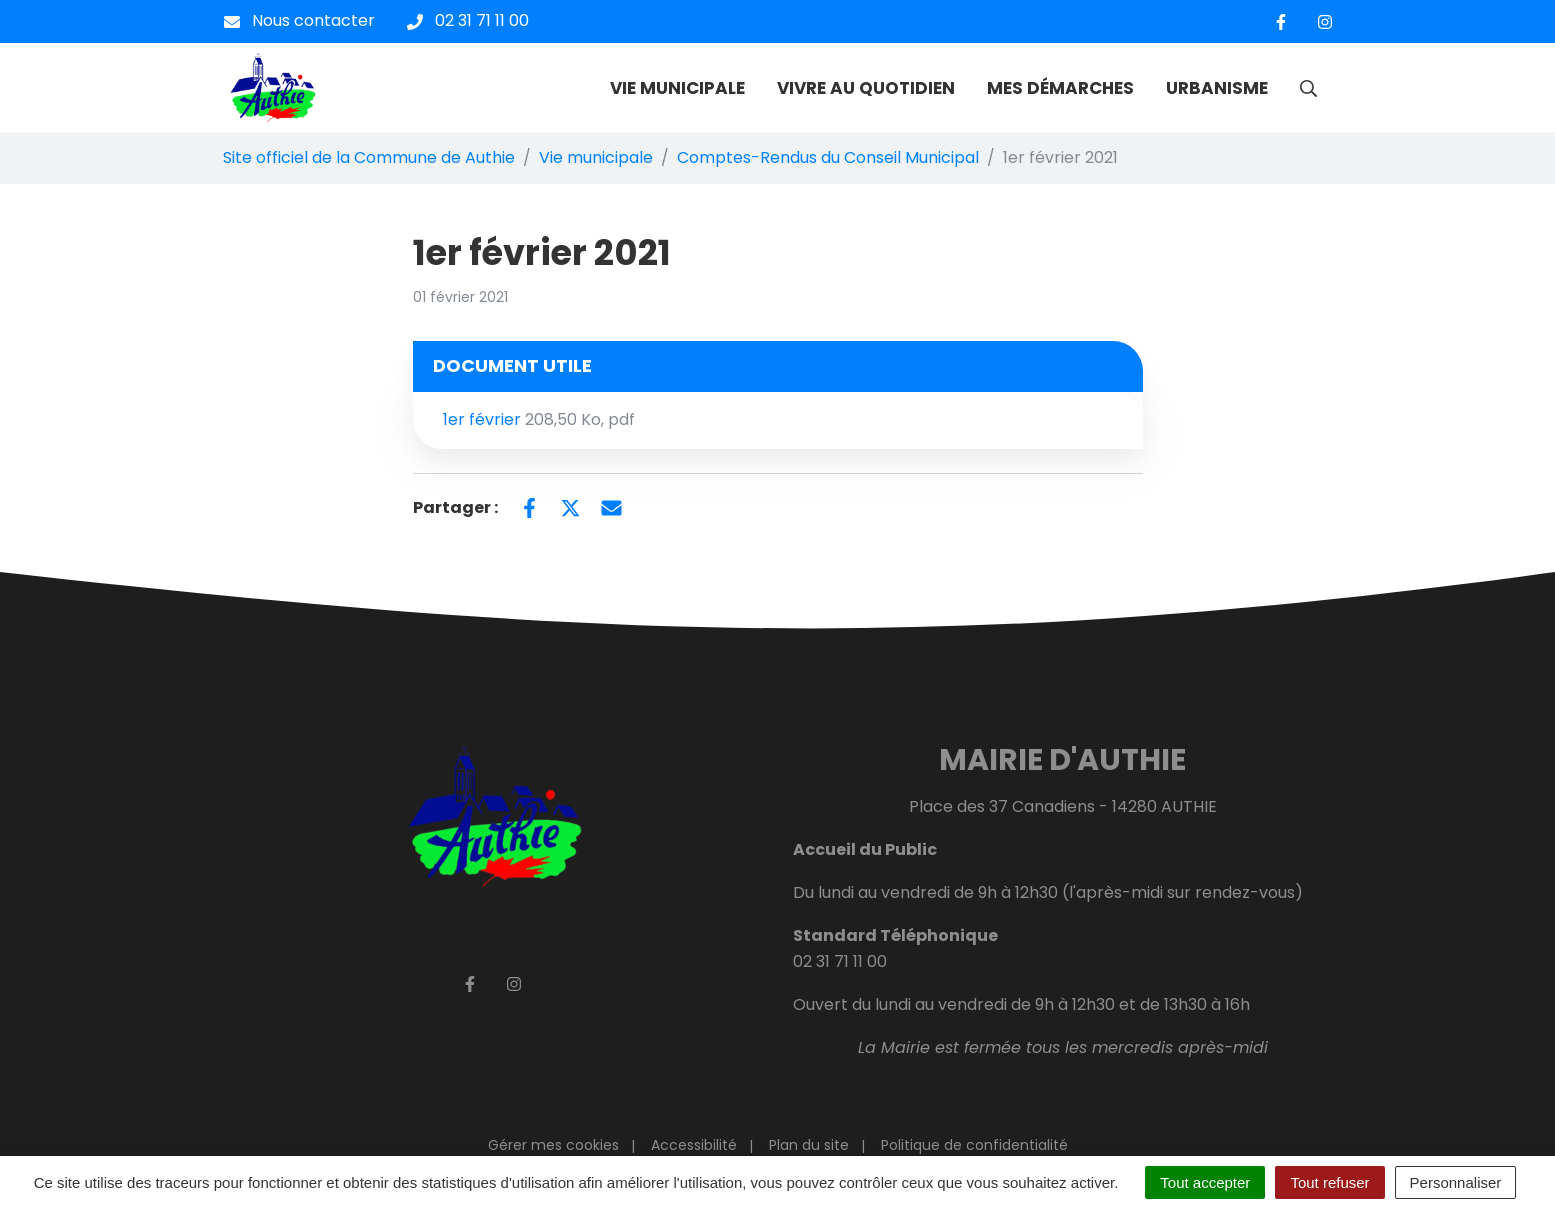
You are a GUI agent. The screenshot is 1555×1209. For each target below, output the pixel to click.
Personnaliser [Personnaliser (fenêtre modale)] (1456, 1182)
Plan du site (809, 1145)
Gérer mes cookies (553, 1145)
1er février (539, 419)
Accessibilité (694, 1145)
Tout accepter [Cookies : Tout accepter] (1205, 1182)
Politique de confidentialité (974, 1145)
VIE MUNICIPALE (677, 88)
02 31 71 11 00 (840, 961)
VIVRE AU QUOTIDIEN (866, 88)
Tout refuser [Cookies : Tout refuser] (1329, 1182)
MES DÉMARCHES (1060, 88)
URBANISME (1217, 88)
